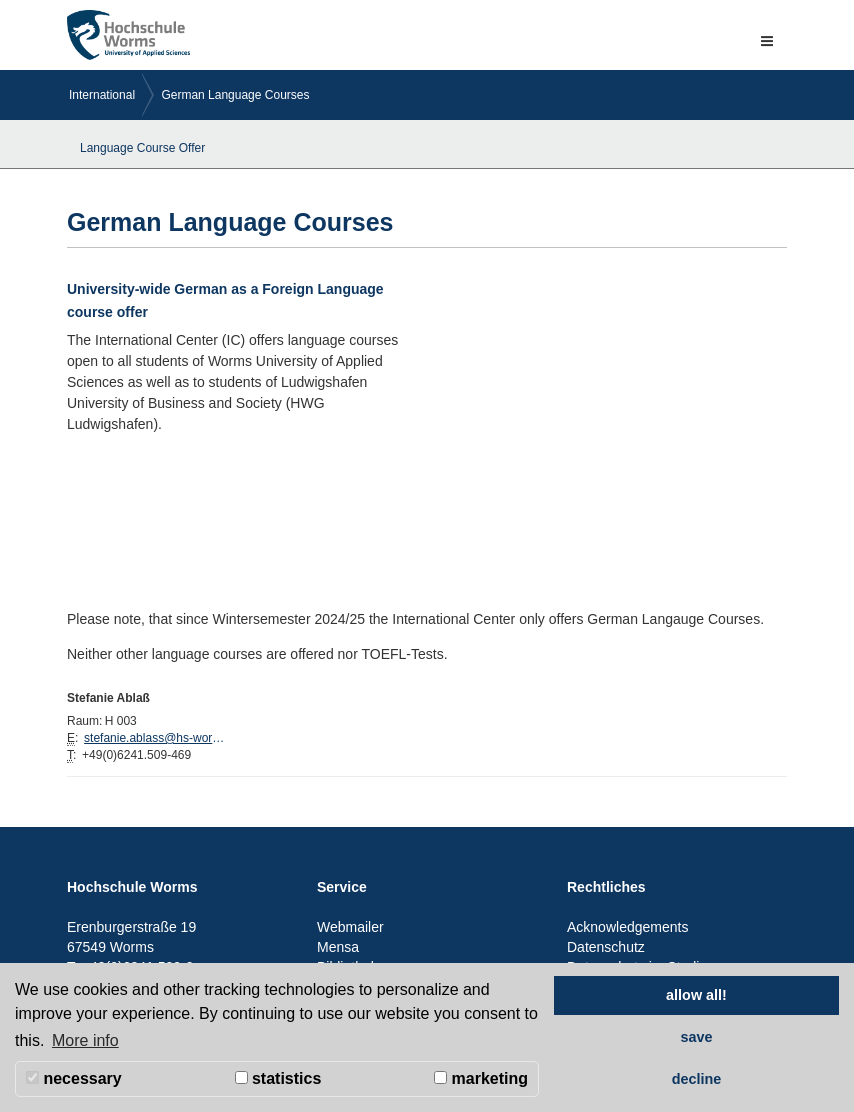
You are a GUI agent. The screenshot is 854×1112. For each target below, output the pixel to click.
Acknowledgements (627, 927)
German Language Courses (235, 95)
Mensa (338, 947)
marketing (481, 1078)
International (102, 95)
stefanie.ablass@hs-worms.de (159, 738)
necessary (74, 1078)
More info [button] (85, 1040)
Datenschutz (606, 947)
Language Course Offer (142, 148)
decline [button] (697, 1079)
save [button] (696, 1037)
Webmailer (350, 927)
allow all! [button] (696, 995)
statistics (278, 1078)
